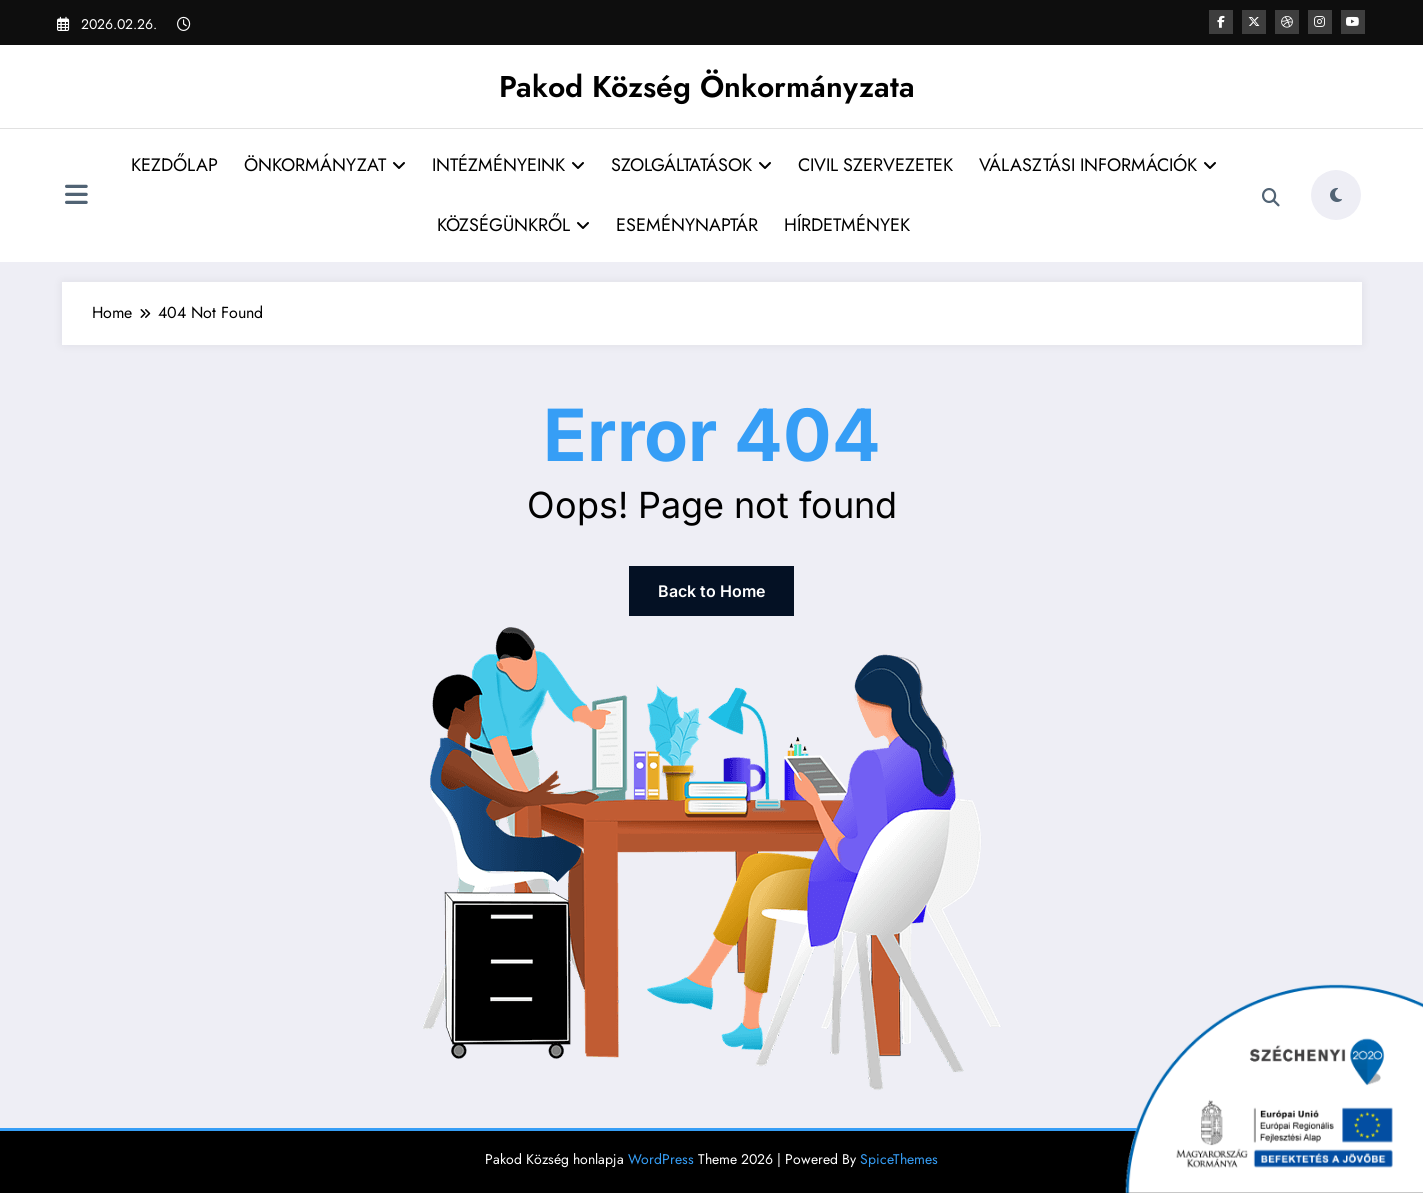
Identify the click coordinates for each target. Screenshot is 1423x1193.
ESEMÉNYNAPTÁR (687, 225)
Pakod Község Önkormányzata (707, 86)
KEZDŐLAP (174, 165)
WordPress (661, 1159)
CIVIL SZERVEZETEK (875, 165)
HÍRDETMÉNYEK (847, 225)
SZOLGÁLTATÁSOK (691, 165)
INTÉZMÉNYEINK (508, 165)
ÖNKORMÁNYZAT (325, 165)
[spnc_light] (1336, 195)
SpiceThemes (899, 1159)
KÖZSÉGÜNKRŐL (513, 225)
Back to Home (711, 591)
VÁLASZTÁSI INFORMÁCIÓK (1098, 165)
